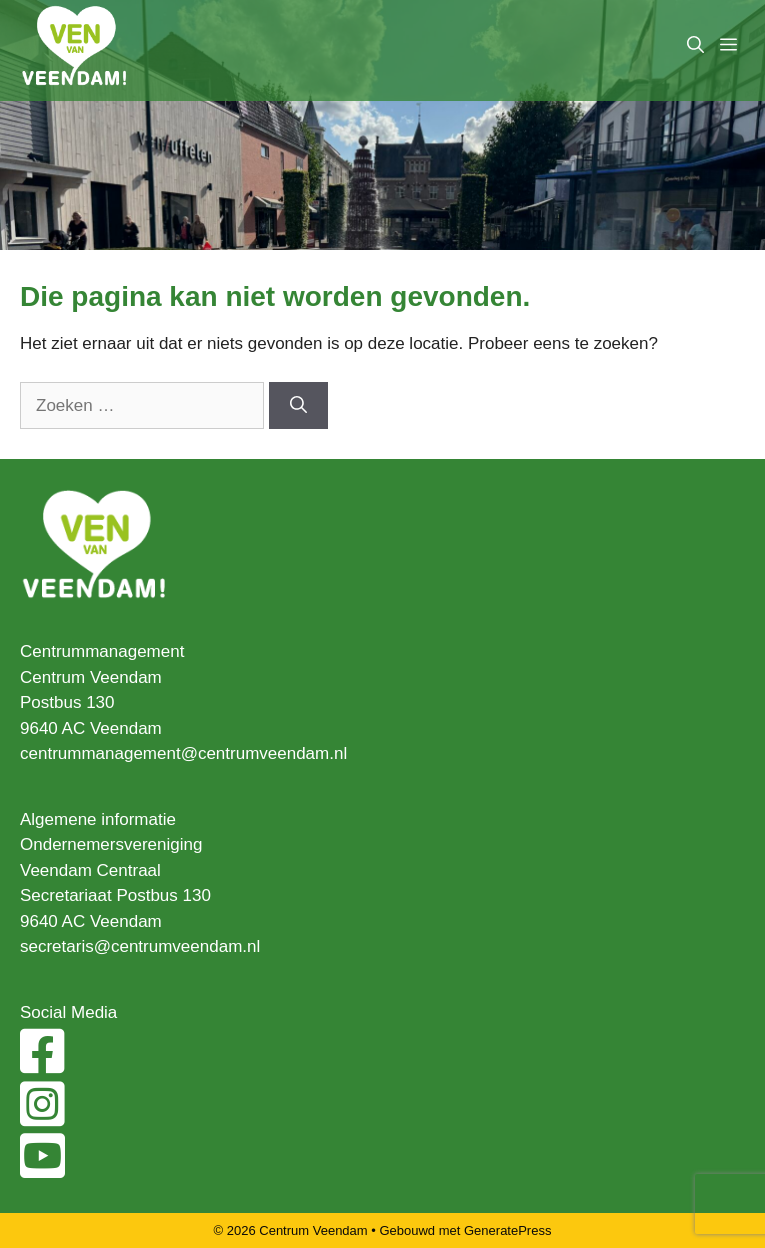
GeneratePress (507, 1230)
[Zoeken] (298, 406)
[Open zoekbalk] (695, 45)
